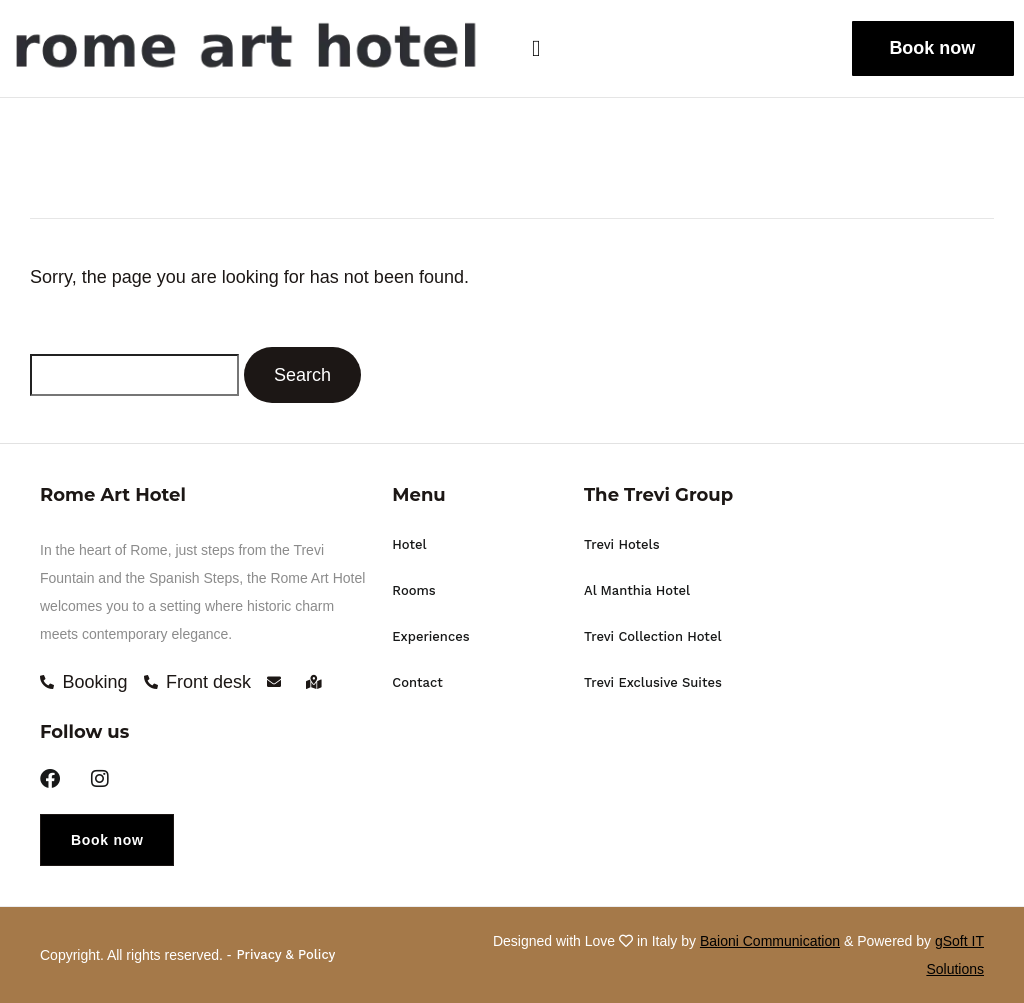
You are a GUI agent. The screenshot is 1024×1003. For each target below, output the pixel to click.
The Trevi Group (658, 495)
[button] (554, 48)
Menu (418, 495)
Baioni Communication (770, 941)
